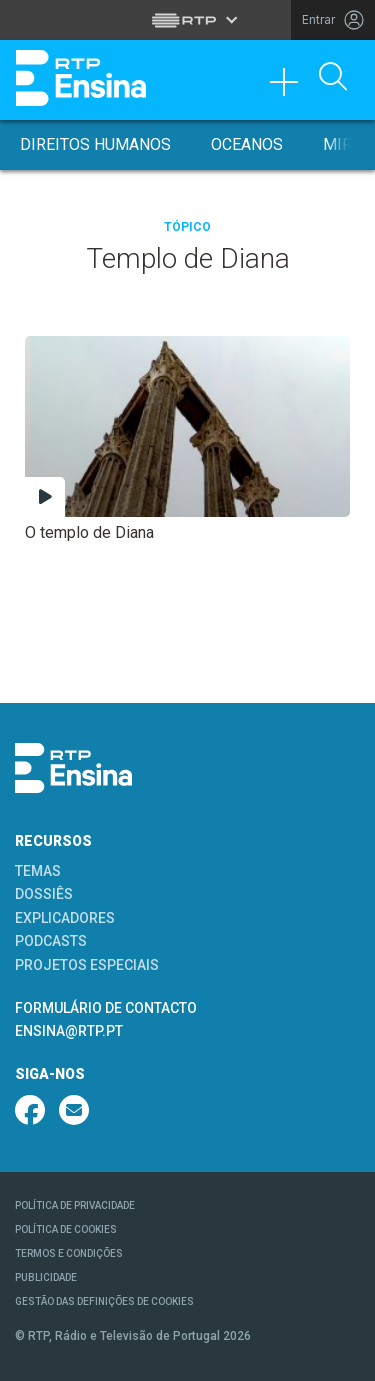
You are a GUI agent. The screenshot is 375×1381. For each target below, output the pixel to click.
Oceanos (247, 144)
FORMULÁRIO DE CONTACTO (106, 1008)
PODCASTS (51, 941)
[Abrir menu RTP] (187, 20)
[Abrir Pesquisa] (333, 78)
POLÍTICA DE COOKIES (66, 1229)
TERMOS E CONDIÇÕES (69, 1253)
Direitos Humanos (95, 144)
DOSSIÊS (44, 894)
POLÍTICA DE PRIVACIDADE (75, 1205)
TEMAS (38, 871)
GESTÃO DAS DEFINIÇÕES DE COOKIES (104, 1301)
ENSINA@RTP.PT (69, 1031)
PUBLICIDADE (46, 1277)
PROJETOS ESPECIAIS (87, 965)
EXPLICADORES (65, 918)
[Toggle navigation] (291, 87)
